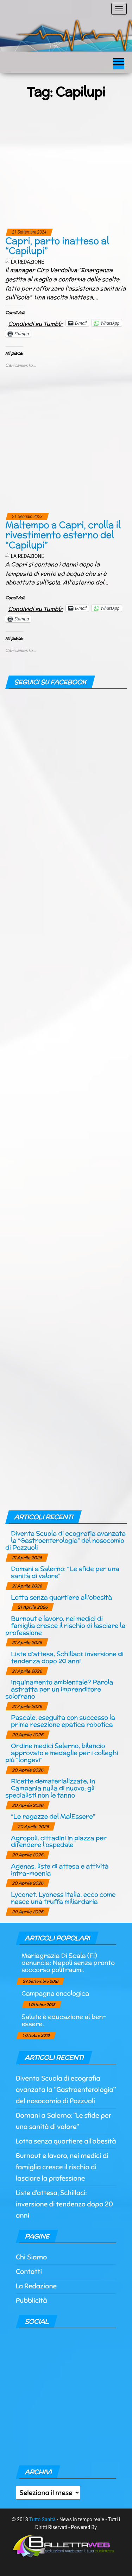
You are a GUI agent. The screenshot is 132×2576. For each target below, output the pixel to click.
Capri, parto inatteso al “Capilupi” (57, 246)
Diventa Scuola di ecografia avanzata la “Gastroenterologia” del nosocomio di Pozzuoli (65, 1540)
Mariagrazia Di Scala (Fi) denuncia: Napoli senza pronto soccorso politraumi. (68, 1962)
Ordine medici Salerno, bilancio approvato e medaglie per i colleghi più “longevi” (61, 1752)
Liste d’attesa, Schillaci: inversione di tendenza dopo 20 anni (67, 1657)
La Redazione (27, 262)
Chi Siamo (31, 2257)
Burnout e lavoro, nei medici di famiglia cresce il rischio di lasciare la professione (65, 1625)
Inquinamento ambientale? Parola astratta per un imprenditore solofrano (59, 1689)
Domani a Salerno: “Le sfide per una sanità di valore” (65, 1572)
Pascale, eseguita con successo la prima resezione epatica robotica (63, 1721)
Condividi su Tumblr (35, 323)
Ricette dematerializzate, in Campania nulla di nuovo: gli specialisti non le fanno (50, 1787)
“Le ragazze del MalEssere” (53, 1816)
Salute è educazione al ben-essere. (63, 2020)
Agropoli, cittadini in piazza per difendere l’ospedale (59, 1841)
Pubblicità (31, 2300)
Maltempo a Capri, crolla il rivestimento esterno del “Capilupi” (62, 535)
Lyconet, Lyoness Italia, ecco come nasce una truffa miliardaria (63, 1898)
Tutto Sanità (42, 2519)
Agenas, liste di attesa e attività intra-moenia (59, 1870)
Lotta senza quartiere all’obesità (61, 1597)
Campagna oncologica (55, 1993)
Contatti (29, 2271)
